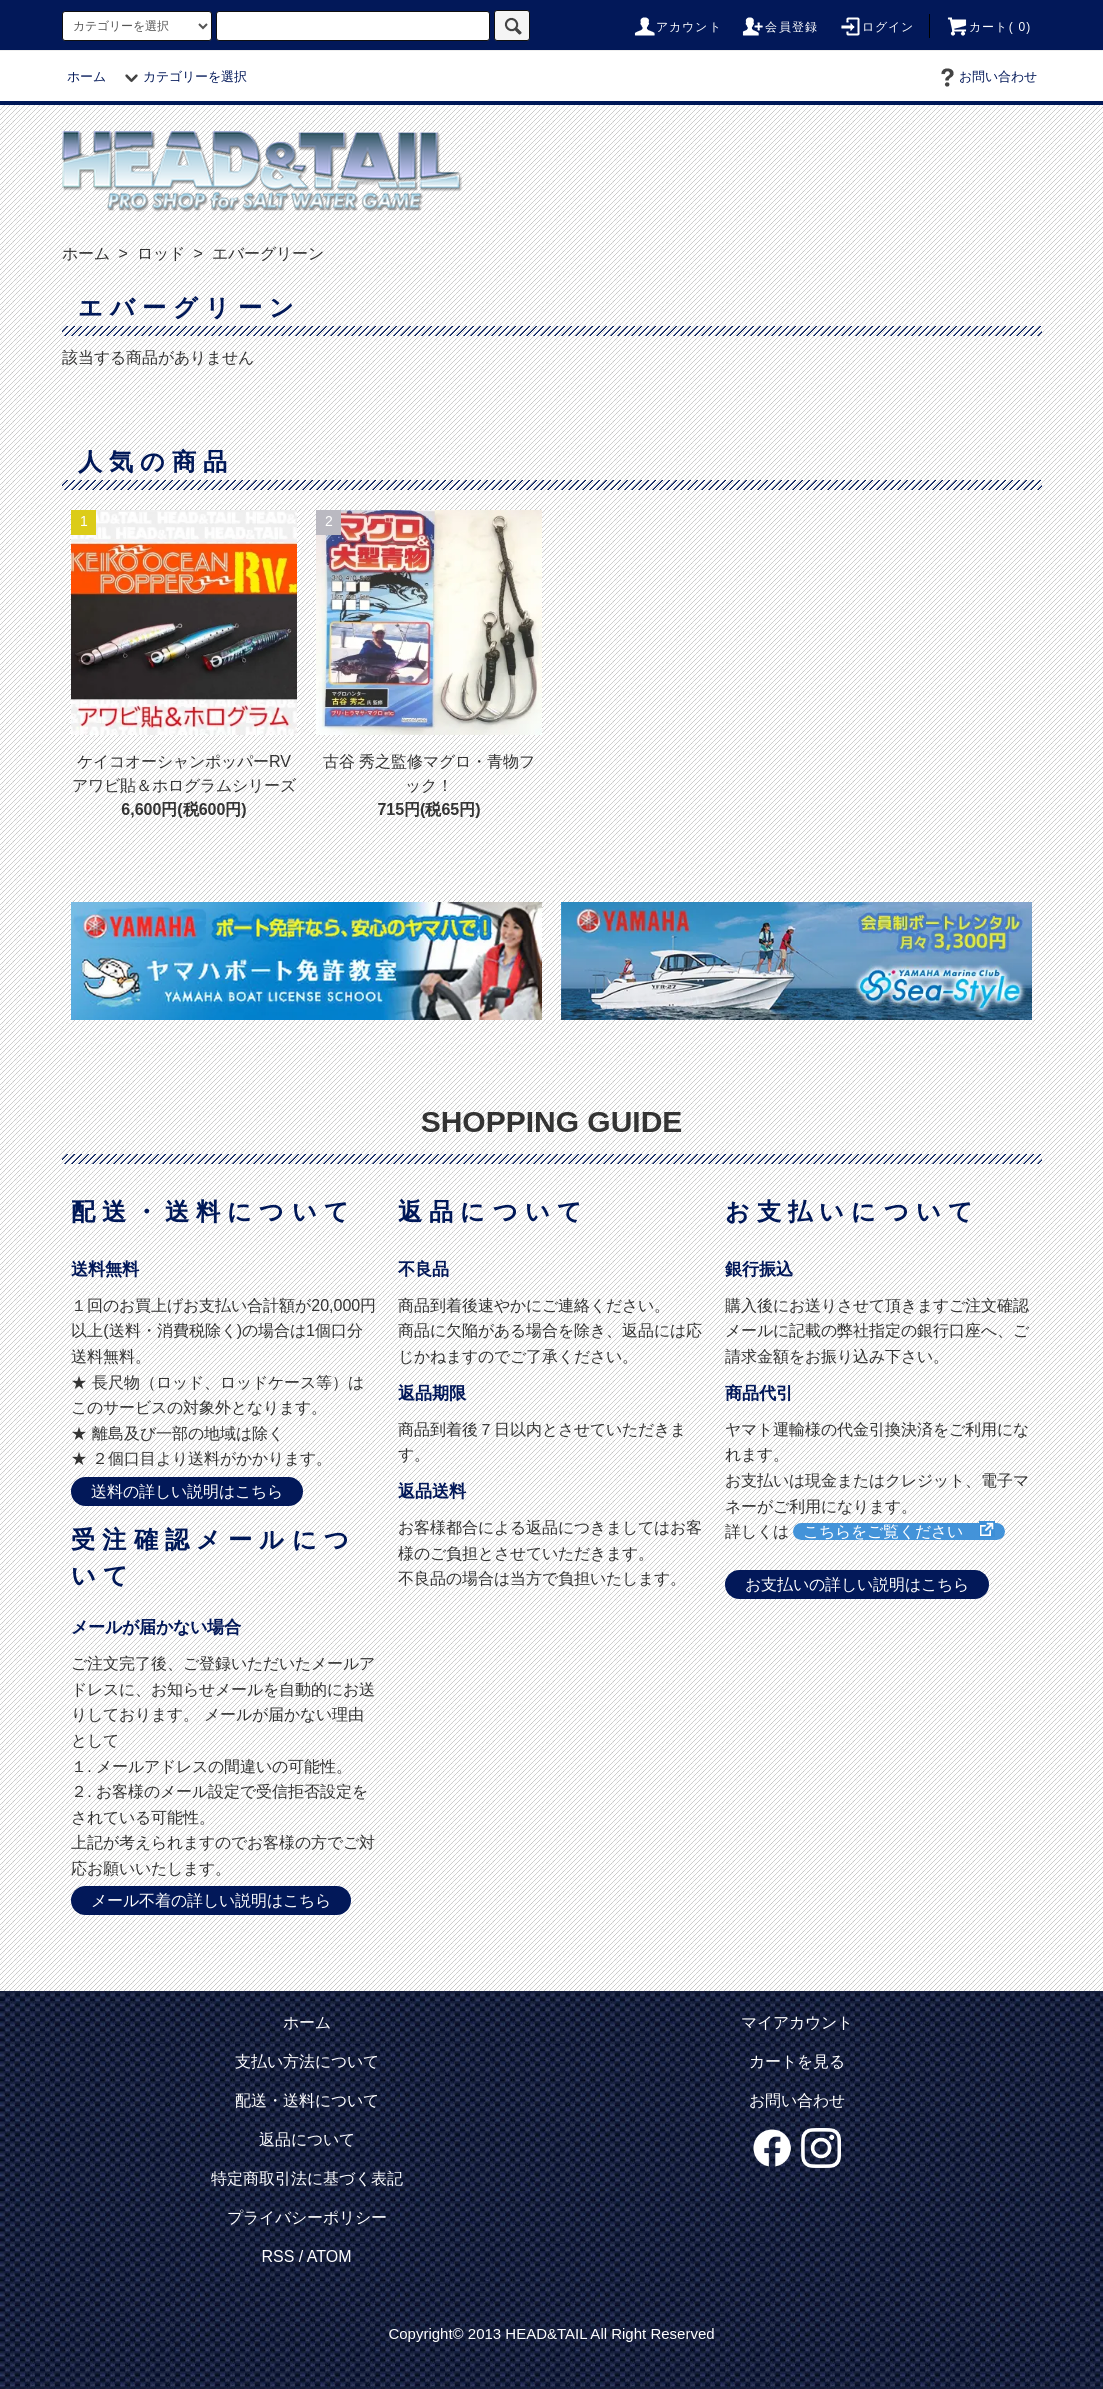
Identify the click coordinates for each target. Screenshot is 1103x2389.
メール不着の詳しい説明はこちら (211, 1900)
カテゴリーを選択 (183, 76)
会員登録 (779, 27)
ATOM (329, 2256)
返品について (307, 2139)
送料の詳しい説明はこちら (187, 1491)
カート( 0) (988, 27)
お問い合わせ (986, 76)
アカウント (677, 27)
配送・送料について (307, 2100)
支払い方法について (307, 2061)
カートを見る (797, 2061)
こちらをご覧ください (891, 1531)
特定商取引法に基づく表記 (307, 2178)
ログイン (876, 27)
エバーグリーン (265, 253)
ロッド (158, 253)
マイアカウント (797, 2022)
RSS (277, 2256)
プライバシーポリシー (307, 2217)
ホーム (86, 76)
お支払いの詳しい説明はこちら (857, 1584)
